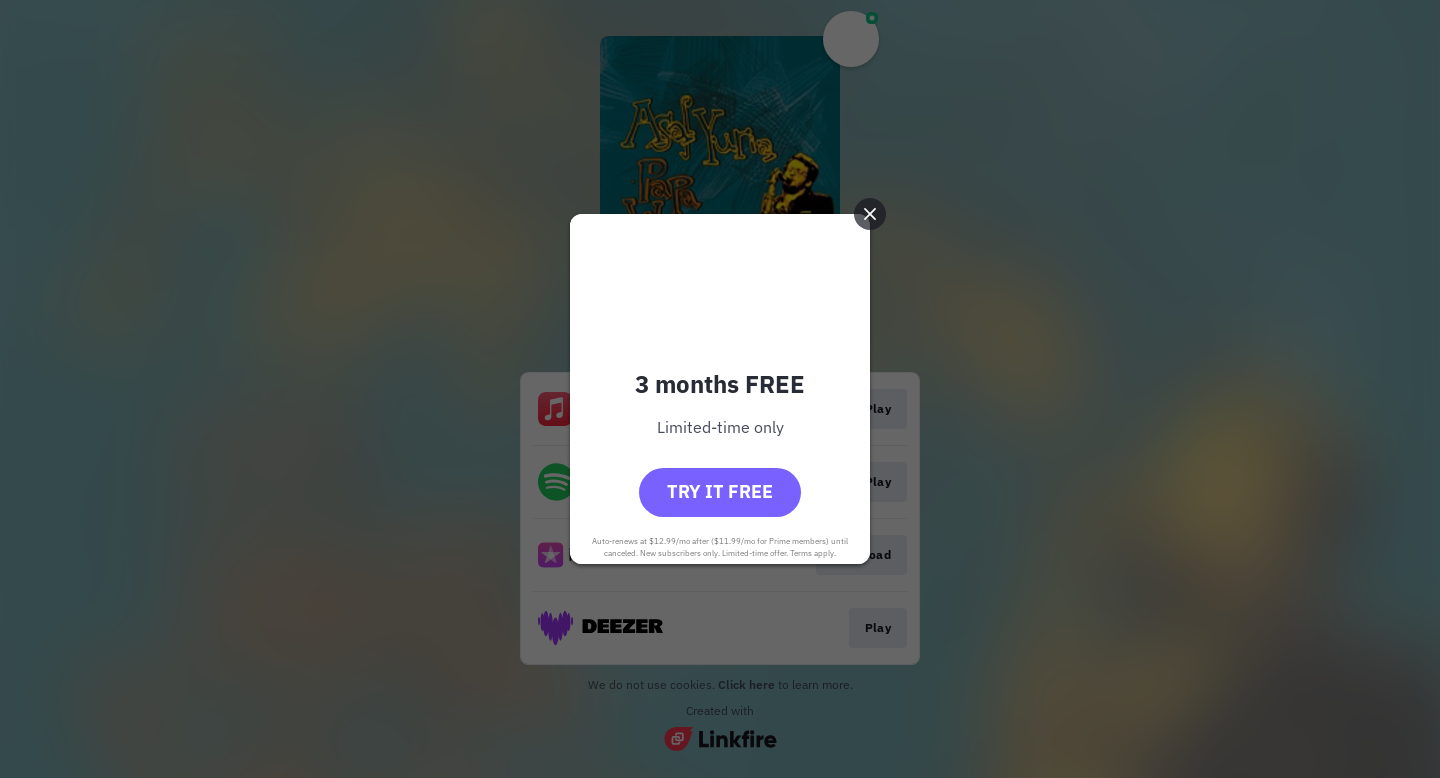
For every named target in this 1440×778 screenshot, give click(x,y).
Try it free (720, 491)
